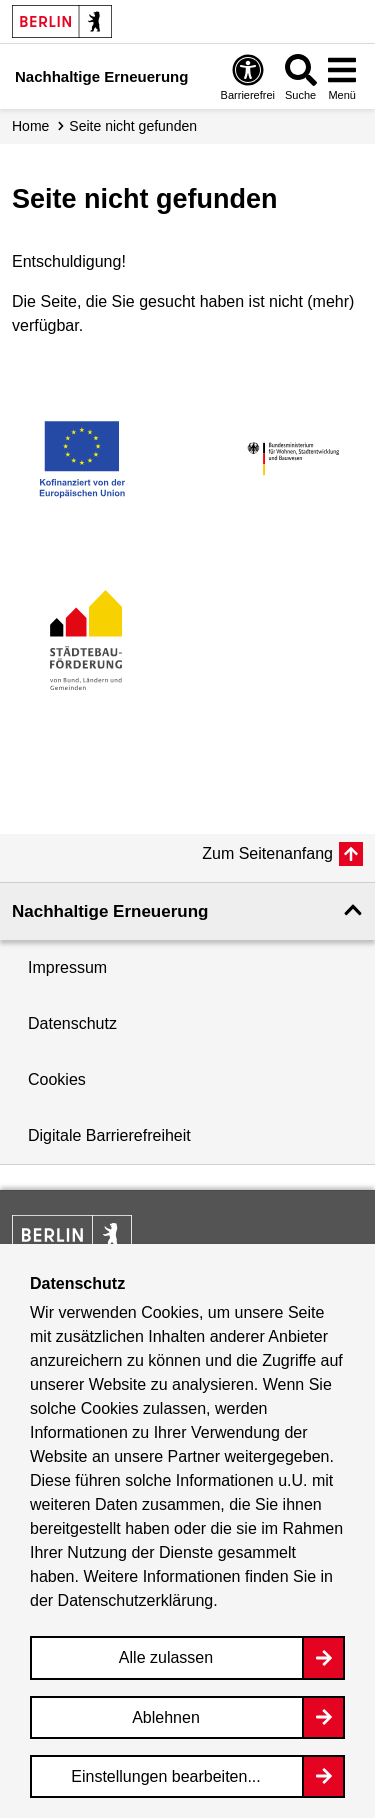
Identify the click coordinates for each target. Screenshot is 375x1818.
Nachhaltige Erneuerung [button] (110, 911)
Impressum (67, 967)
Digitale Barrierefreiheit (109, 1135)
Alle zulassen (166, 1657)
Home (30, 126)
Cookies (57, 1079)
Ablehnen (166, 1717)
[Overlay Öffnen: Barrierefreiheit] (248, 76)
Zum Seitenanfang (267, 853)
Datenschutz (72, 1023)
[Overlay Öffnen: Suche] (301, 76)
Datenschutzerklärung (136, 1600)
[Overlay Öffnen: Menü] (342, 76)
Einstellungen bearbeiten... (165, 1776)
